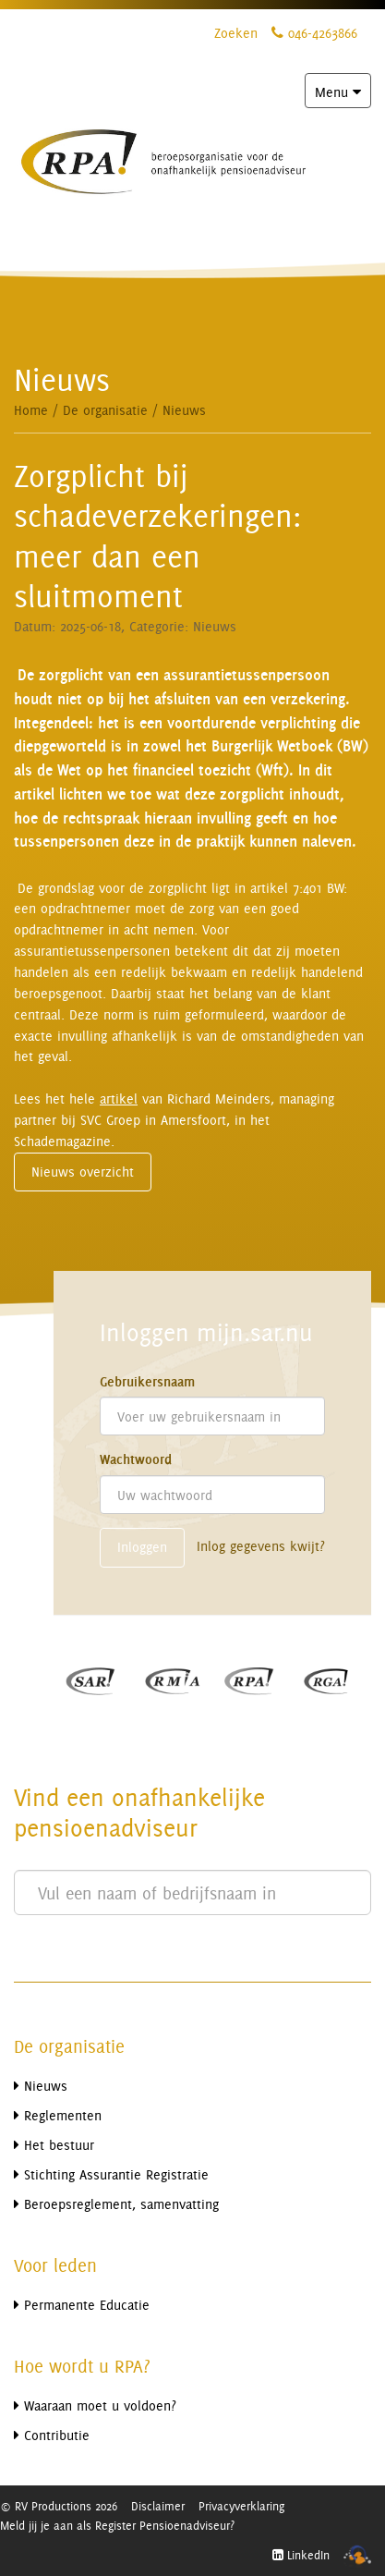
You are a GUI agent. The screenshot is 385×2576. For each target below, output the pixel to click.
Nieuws (184, 410)
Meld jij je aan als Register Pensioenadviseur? (117, 2525)
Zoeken (236, 33)
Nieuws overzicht (82, 1171)
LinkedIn (301, 2554)
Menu (342, 94)
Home (31, 410)
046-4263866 (314, 33)
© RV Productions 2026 (58, 2505)
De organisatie (105, 410)
